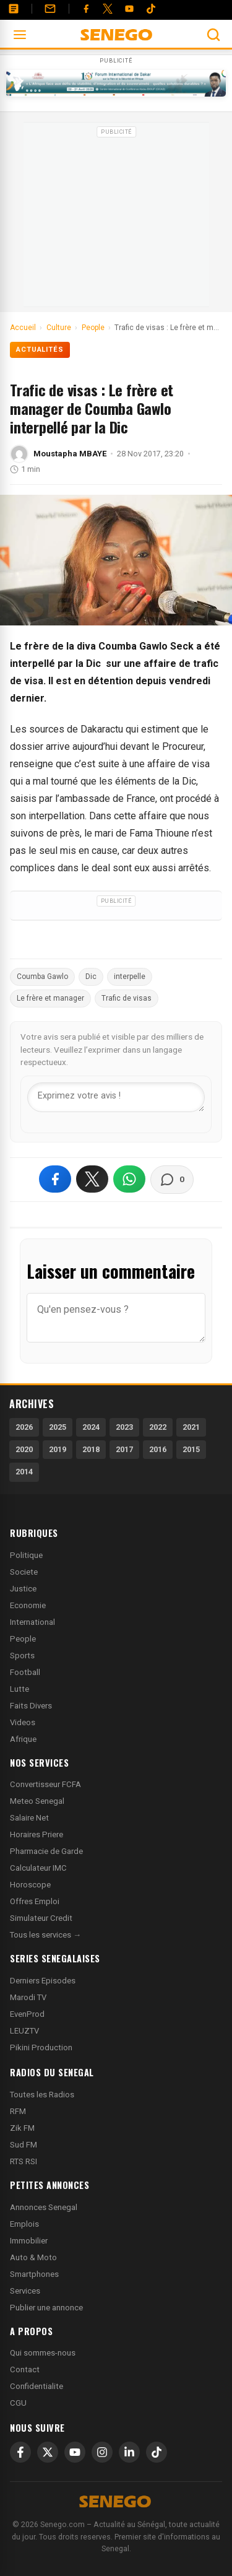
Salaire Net (29, 1817)
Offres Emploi (34, 1901)
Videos (22, 1722)
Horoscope (30, 1884)
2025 (57, 1427)
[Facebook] (86, 9)
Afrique (23, 1739)
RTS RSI (23, 2161)
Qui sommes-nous (42, 2352)
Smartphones (34, 2274)
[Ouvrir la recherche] (213, 34)
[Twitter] (108, 9)
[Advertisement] (116, 218)
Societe (24, 1572)
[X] (47, 2452)
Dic (91, 976)
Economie (28, 1605)
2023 (124, 1427)
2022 (157, 1427)
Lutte (19, 1689)
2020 (24, 1449)
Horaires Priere (36, 1834)
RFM (18, 2111)
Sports (22, 1655)
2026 (24, 1427)
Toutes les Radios (42, 2094)
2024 (91, 1427)
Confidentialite (36, 2386)
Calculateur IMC (38, 1868)
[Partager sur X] (92, 1179)
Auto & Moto (33, 2257)
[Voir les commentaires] (172, 1179)
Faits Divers (31, 1705)
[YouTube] (129, 9)
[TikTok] (156, 2452)
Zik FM (22, 2128)
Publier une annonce (46, 2307)
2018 (91, 1449)
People (23, 1638)
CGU (18, 2403)
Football (25, 1672)
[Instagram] (102, 2452)
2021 (191, 1427)
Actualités (40, 350)
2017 (124, 1449)
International (32, 1622)
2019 (57, 1449)
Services (25, 2290)
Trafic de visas (126, 998)
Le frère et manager (50, 998)
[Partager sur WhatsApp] (129, 1179)
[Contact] (50, 8)
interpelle (129, 976)
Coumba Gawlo (42, 976)
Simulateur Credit (41, 1918)
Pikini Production (41, 2047)
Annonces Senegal (43, 2207)
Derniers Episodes (42, 1980)
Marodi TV (28, 1997)
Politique (26, 1555)
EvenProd (27, 2014)
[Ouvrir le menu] (19, 34)
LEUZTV (24, 2030)
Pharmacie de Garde (46, 1851)
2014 (24, 1471)
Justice (23, 1588)
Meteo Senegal (37, 1801)
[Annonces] (13, 8)
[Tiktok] (151, 9)
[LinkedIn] (129, 2452)
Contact (25, 2369)
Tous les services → (45, 1934)
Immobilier (29, 2240)
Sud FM (23, 2144)
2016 (157, 1449)
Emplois (24, 2224)
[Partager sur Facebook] (55, 1179)
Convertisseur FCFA (45, 1784)
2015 (191, 1449)
